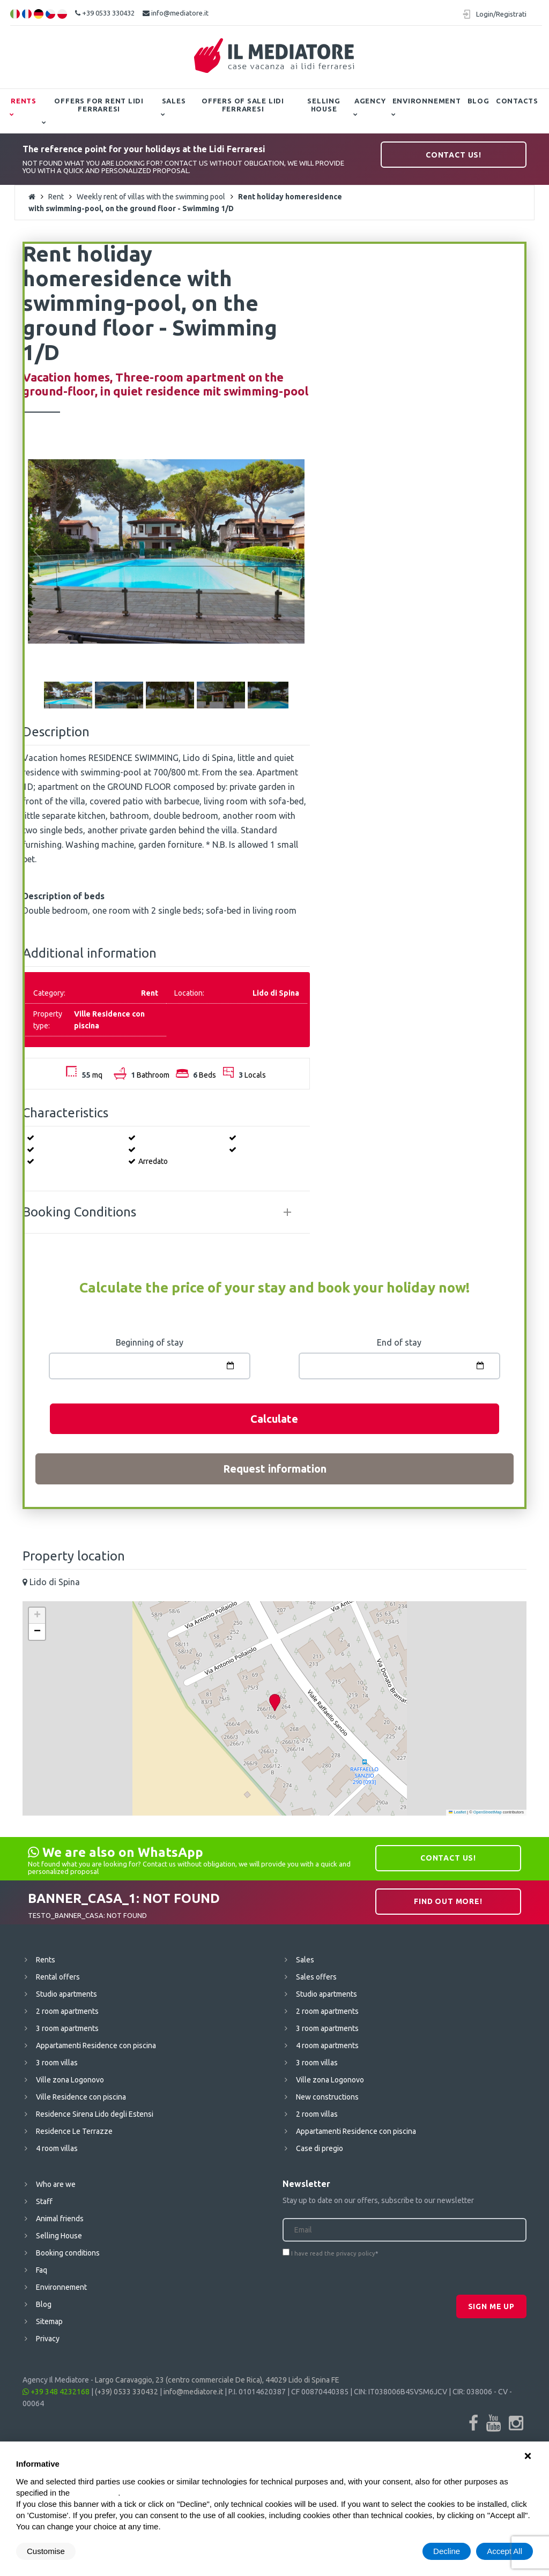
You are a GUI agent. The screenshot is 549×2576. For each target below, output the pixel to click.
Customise (46, 2551)
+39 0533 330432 (105, 13)
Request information (275, 1468)
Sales (174, 100)
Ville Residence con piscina (81, 2097)
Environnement (426, 100)
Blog (478, 100)
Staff (44, 2201)
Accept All (504, 2551)
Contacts (517, 100)
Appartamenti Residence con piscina (96, 2045)
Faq (41, 2270)
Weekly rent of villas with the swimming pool (151, 196)
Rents (23, 100)
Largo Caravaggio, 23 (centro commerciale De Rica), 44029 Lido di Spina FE (217, 2380)
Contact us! (453, 155)
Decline (446, 2551)
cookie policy (95, 2492)
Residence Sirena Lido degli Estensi (94, 2114)
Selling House (323, 105)
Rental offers (58, 1977)
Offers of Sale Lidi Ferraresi (243, 105)
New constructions (327, 2097)
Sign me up (491, 2306)
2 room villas (317, 2114)
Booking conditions (68, 2253)
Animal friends (60, 2218)
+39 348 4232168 (56, 2391)
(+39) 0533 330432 (126, 2391)
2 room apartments (67, 2011)
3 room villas (57, 2062)
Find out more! (448, 1901)
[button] (274, 1703)
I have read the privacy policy (333, 2253)
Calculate (274, 1419)
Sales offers (316, 1977)
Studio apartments (66, 1994)
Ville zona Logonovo (70, 2079)
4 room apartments (327, 2045)
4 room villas (57, 2148)
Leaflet (457, 1812)
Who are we (56, 2184)
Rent (56, 196)
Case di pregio (319, 2148)
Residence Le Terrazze (74, 2131)
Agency (370, 100)
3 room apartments (67, 2028)
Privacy (48, 2338)
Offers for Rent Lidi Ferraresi (99, 105)
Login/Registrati (501, 14)
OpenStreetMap (487, 1812)
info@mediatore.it (176, 13)
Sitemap (49, 2321)
